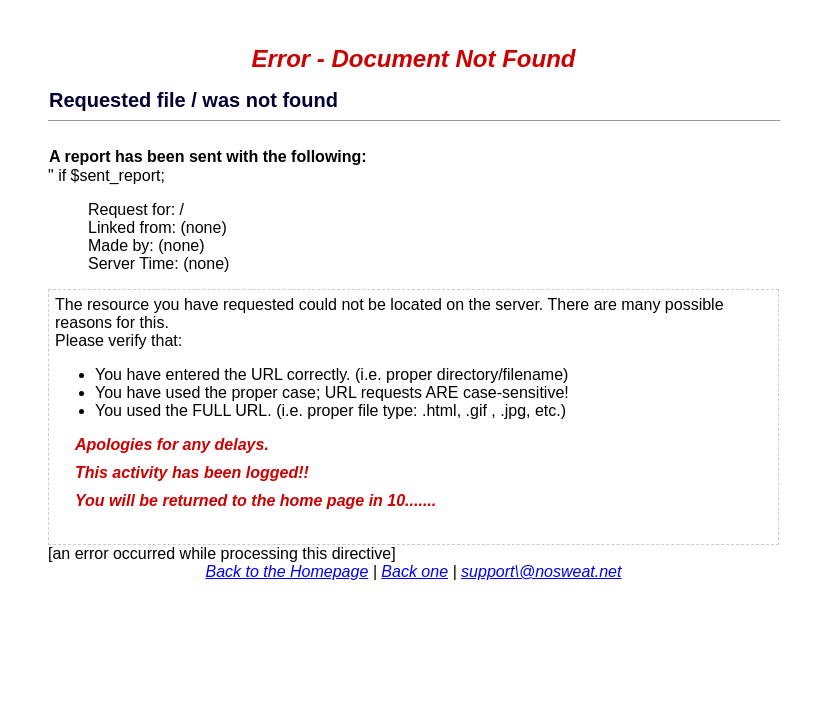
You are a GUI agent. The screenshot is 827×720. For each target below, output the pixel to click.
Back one (414, 571)
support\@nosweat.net (541, 571)
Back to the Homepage (287, 571)
